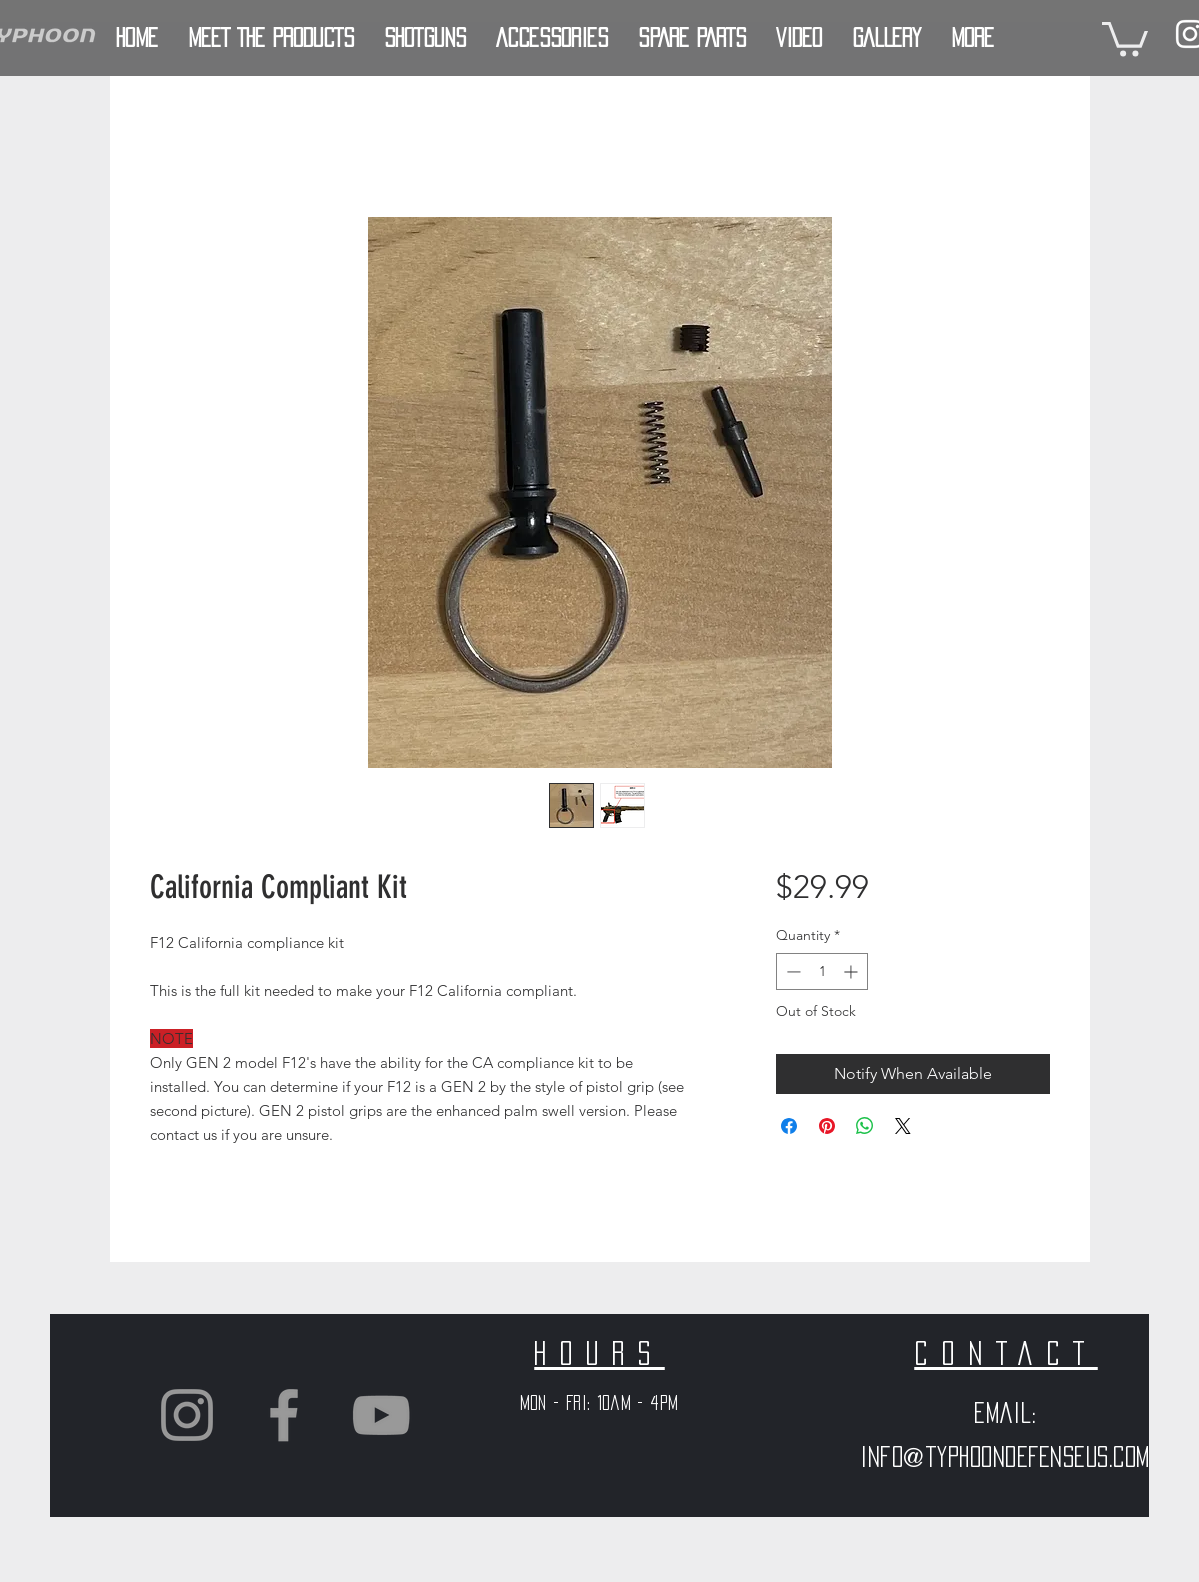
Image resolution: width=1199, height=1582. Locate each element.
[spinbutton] (822, 971)
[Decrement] (791, 971)
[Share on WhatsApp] (865, 1126)
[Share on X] (903, 1126)
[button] (1125, 37)
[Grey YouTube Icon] (381, 1415)
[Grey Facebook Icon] (284, 1415)
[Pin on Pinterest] (827, 1126)
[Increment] (852, 971)
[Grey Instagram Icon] (187, 1415)
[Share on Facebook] (789, 1126)
